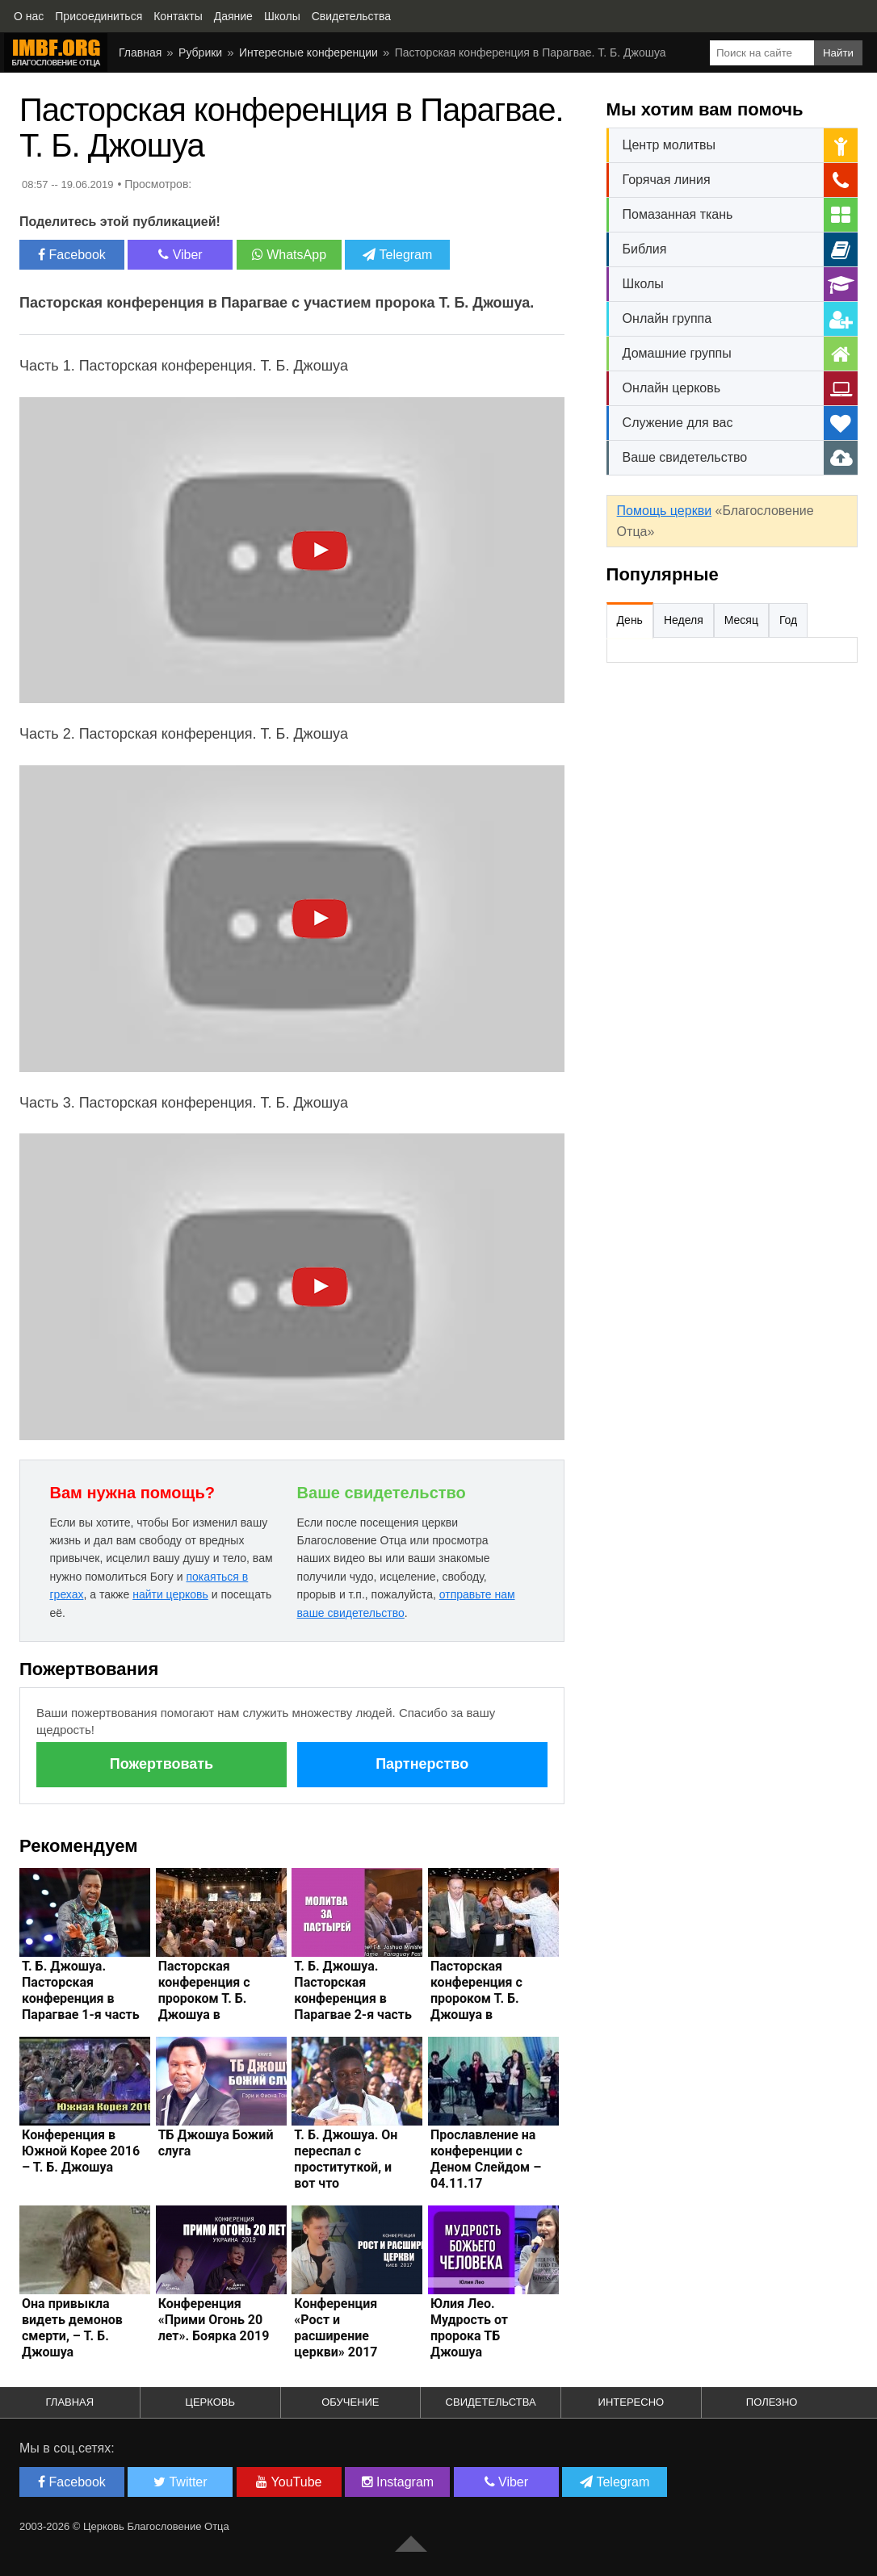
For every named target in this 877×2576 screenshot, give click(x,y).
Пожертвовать (161, 1764)
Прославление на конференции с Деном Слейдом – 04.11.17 (485, 2159)
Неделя (683, 620)
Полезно (772, 2402)
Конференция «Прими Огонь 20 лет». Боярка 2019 (214, 2320)
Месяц (741, 620)
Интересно (631, 2402)
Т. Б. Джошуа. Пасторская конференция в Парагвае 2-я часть (353, 1990)
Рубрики (200, 52)
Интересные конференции (308, 52)
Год (788, 620)
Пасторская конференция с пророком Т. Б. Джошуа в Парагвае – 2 (476, 1998)
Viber (180, 255)
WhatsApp (289, 255)
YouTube (288, 2482)
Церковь (210, 2402)
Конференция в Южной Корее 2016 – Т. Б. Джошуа (81, 2151)
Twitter (180, 2482)
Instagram (398, 2482)
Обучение (350, 2402)
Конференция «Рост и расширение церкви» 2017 (335, 2328)
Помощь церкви (664, 510)
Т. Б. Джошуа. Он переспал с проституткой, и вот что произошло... (345, 2167)
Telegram (397, 255)
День (630, 620)
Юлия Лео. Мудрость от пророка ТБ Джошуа (469, 2328)
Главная (140, 52)
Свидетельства (491, 2402)
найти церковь (170, 1594)
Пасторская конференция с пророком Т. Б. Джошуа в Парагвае (204, 1998)
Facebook (72, 255)
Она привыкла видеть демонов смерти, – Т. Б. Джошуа (72, 2328)
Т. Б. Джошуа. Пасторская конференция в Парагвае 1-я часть (81, 1990)
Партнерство (422, 1764)
